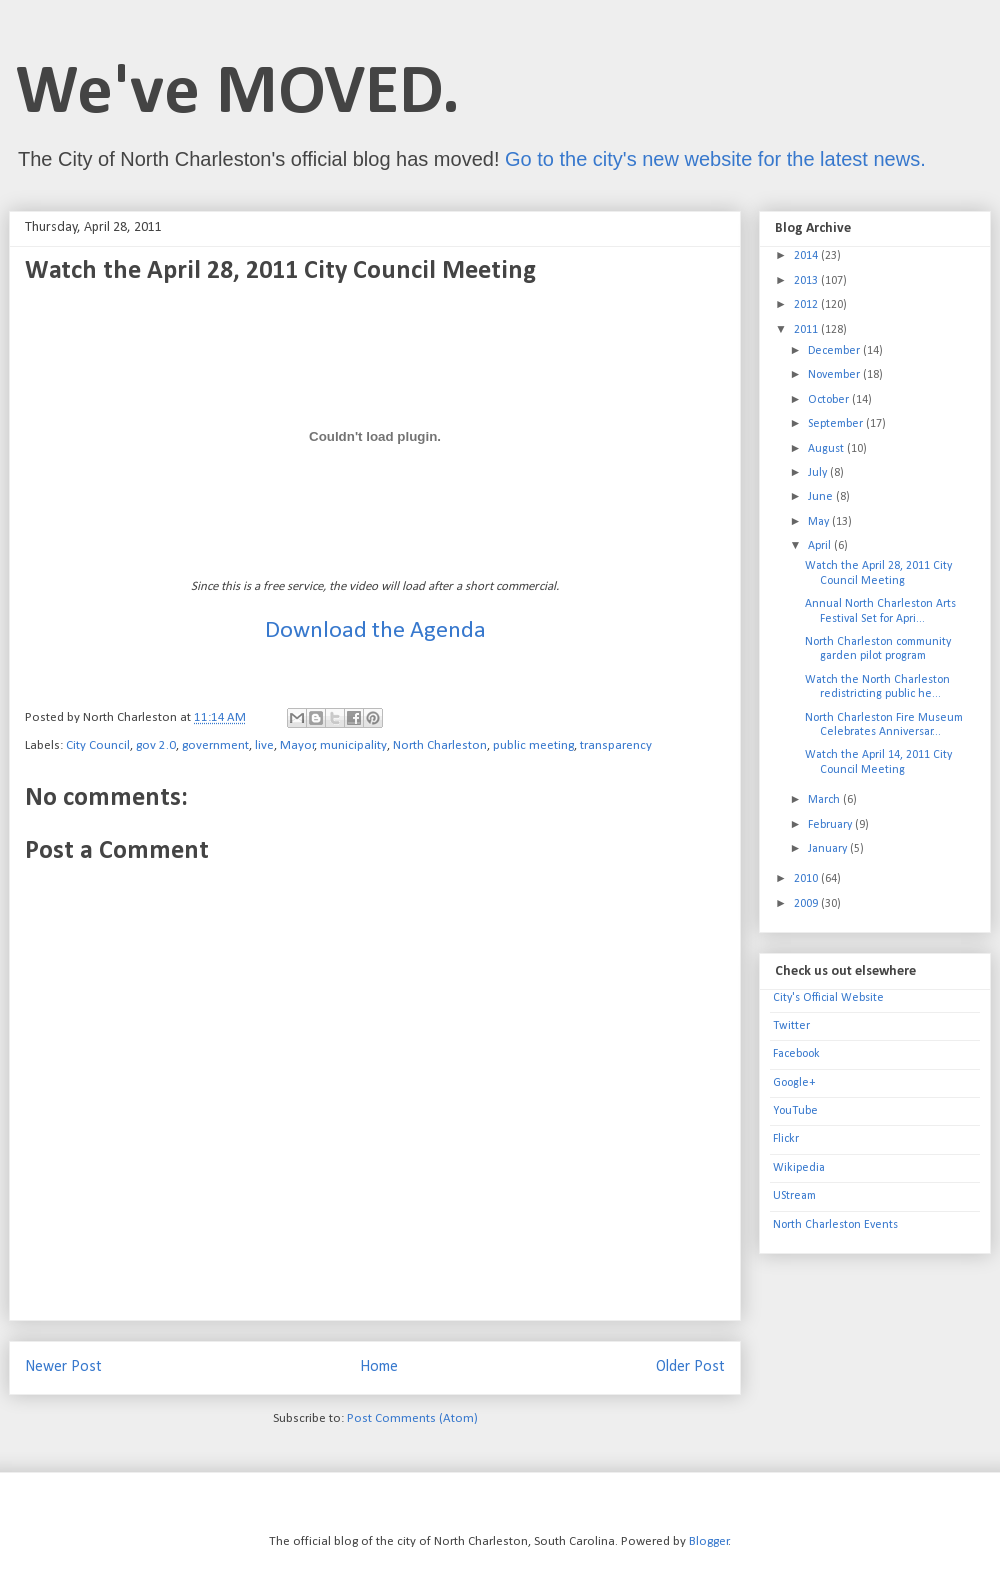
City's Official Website (828, 998)
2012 (807, 305)
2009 (807, 904)
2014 (807, 256)
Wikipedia (799, 1168)
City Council (98, 745)
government (215, 745)
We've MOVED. (238, 94)
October (830, 400)
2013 (807, 281)
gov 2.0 (156, 745)
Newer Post (63, 1367)
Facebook (796, 1054)
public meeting (533, 745)
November (835, 375)
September (837, 424)
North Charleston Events (835, 1225)
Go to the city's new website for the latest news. (715, 159)
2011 (807, 330)
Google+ (794, 1083)
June (822, 497)
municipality (353, 745)
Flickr (786, 1139)
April (821, 546)
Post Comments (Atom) (412, 1418)
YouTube (795, 1111)
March (825, 800)
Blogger (709, 1541)
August (827, 449)
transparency (616, 745)
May (820, 522)
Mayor (297, 745)
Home (379, 1367)
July (819, 473)
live (264, 745)
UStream (794, 1196)
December (835, 351)
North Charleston (440, 745)
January (829, 849)
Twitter (791, 1026)
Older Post (690, 1367)
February (831, 825)
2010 (807, 879)
